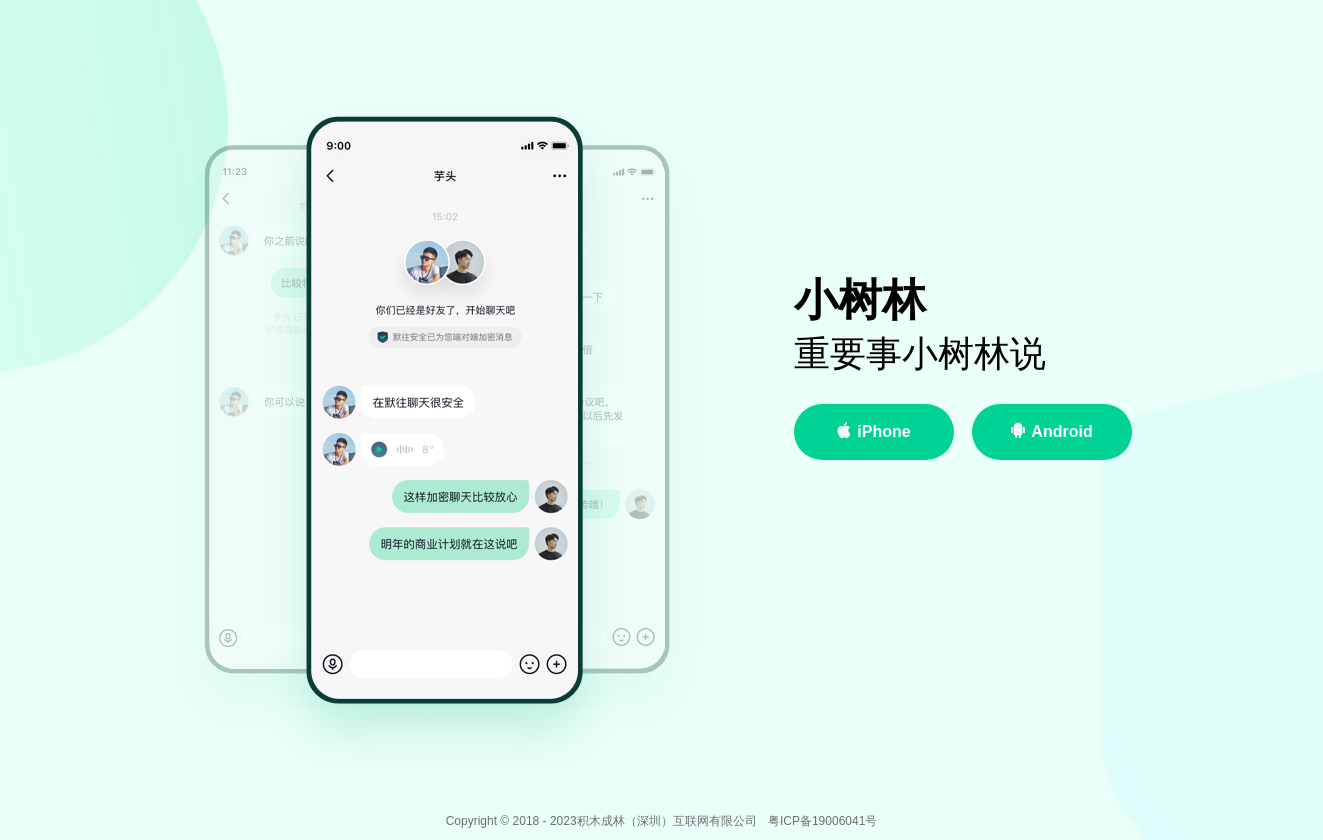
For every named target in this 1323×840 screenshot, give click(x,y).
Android (1051, 431)
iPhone (873, 431)
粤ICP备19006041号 (822, 821)
